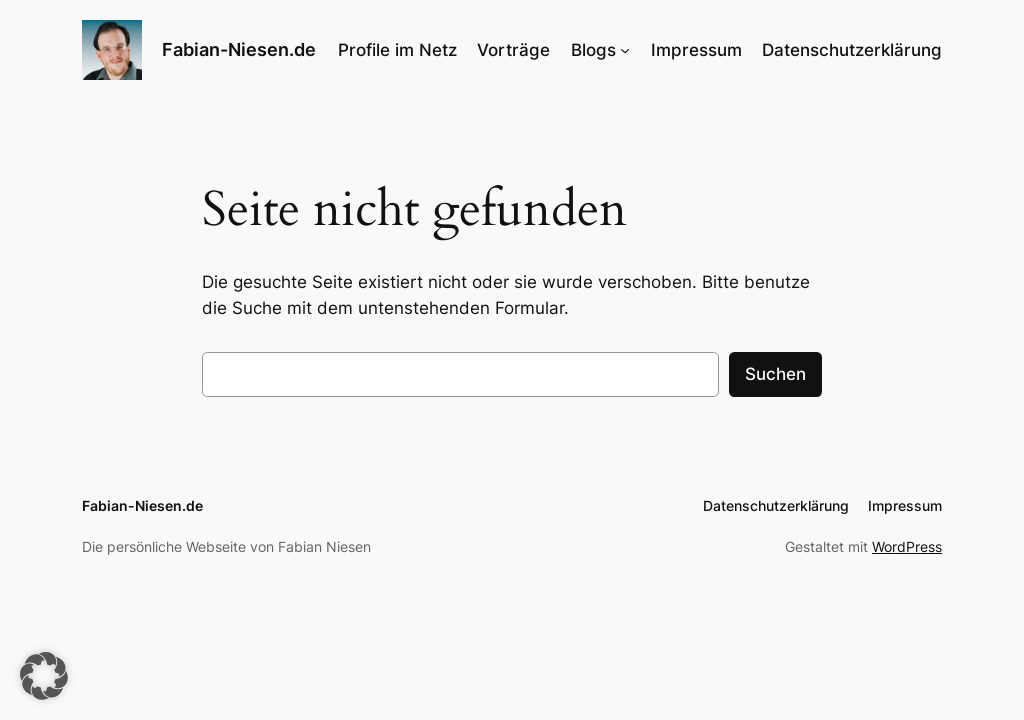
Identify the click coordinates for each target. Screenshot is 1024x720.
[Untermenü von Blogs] (625, 50)
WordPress (907, 546)
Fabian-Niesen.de (239, 49)
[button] (44, 676)
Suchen (775, 374)
